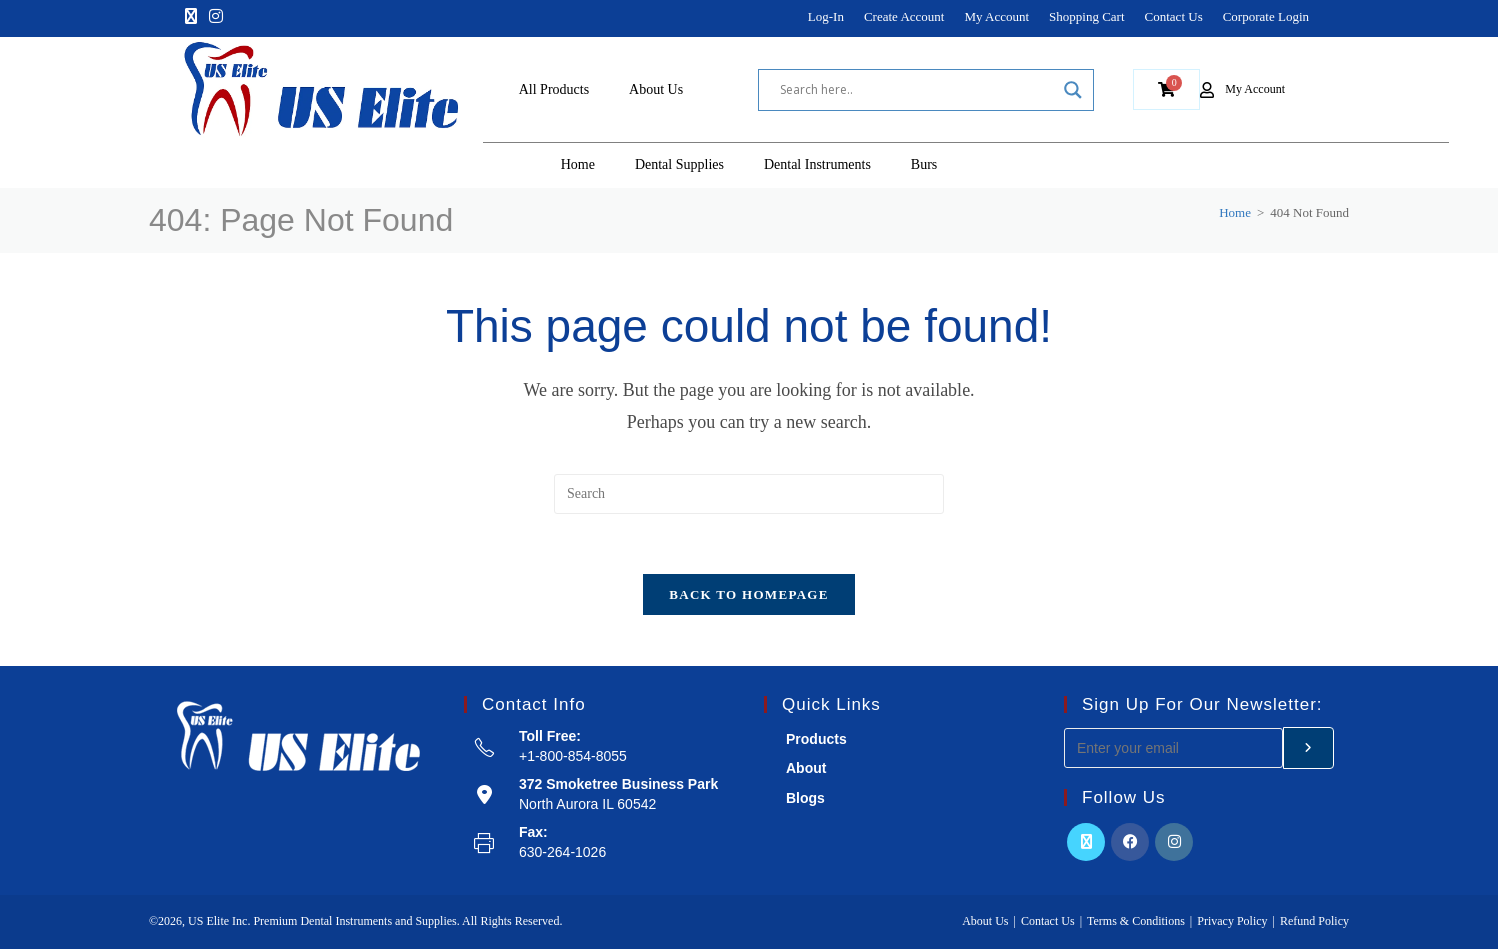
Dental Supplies (679, 164)
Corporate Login (1266, 16)
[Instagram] (216, 17)
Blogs (805, 798)
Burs (924, 164)
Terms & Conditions (1136, 921)
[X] (191, 17)
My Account (996, 16)
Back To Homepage (748, 595)
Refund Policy (1314, 921)
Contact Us (1174, 16)
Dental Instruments (817, 164)
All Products (554, 89)
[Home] (1235, 212)
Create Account (904, 16)
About (806, 769)
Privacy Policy (1232, 921)
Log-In (826, 16)
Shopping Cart (1086, 16)
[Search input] (917, 90)
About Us (656, 89)
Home (578, 164)
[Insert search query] (749, 494)
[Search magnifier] (1073, 90)
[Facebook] (1130, 843)
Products (816, 740)
